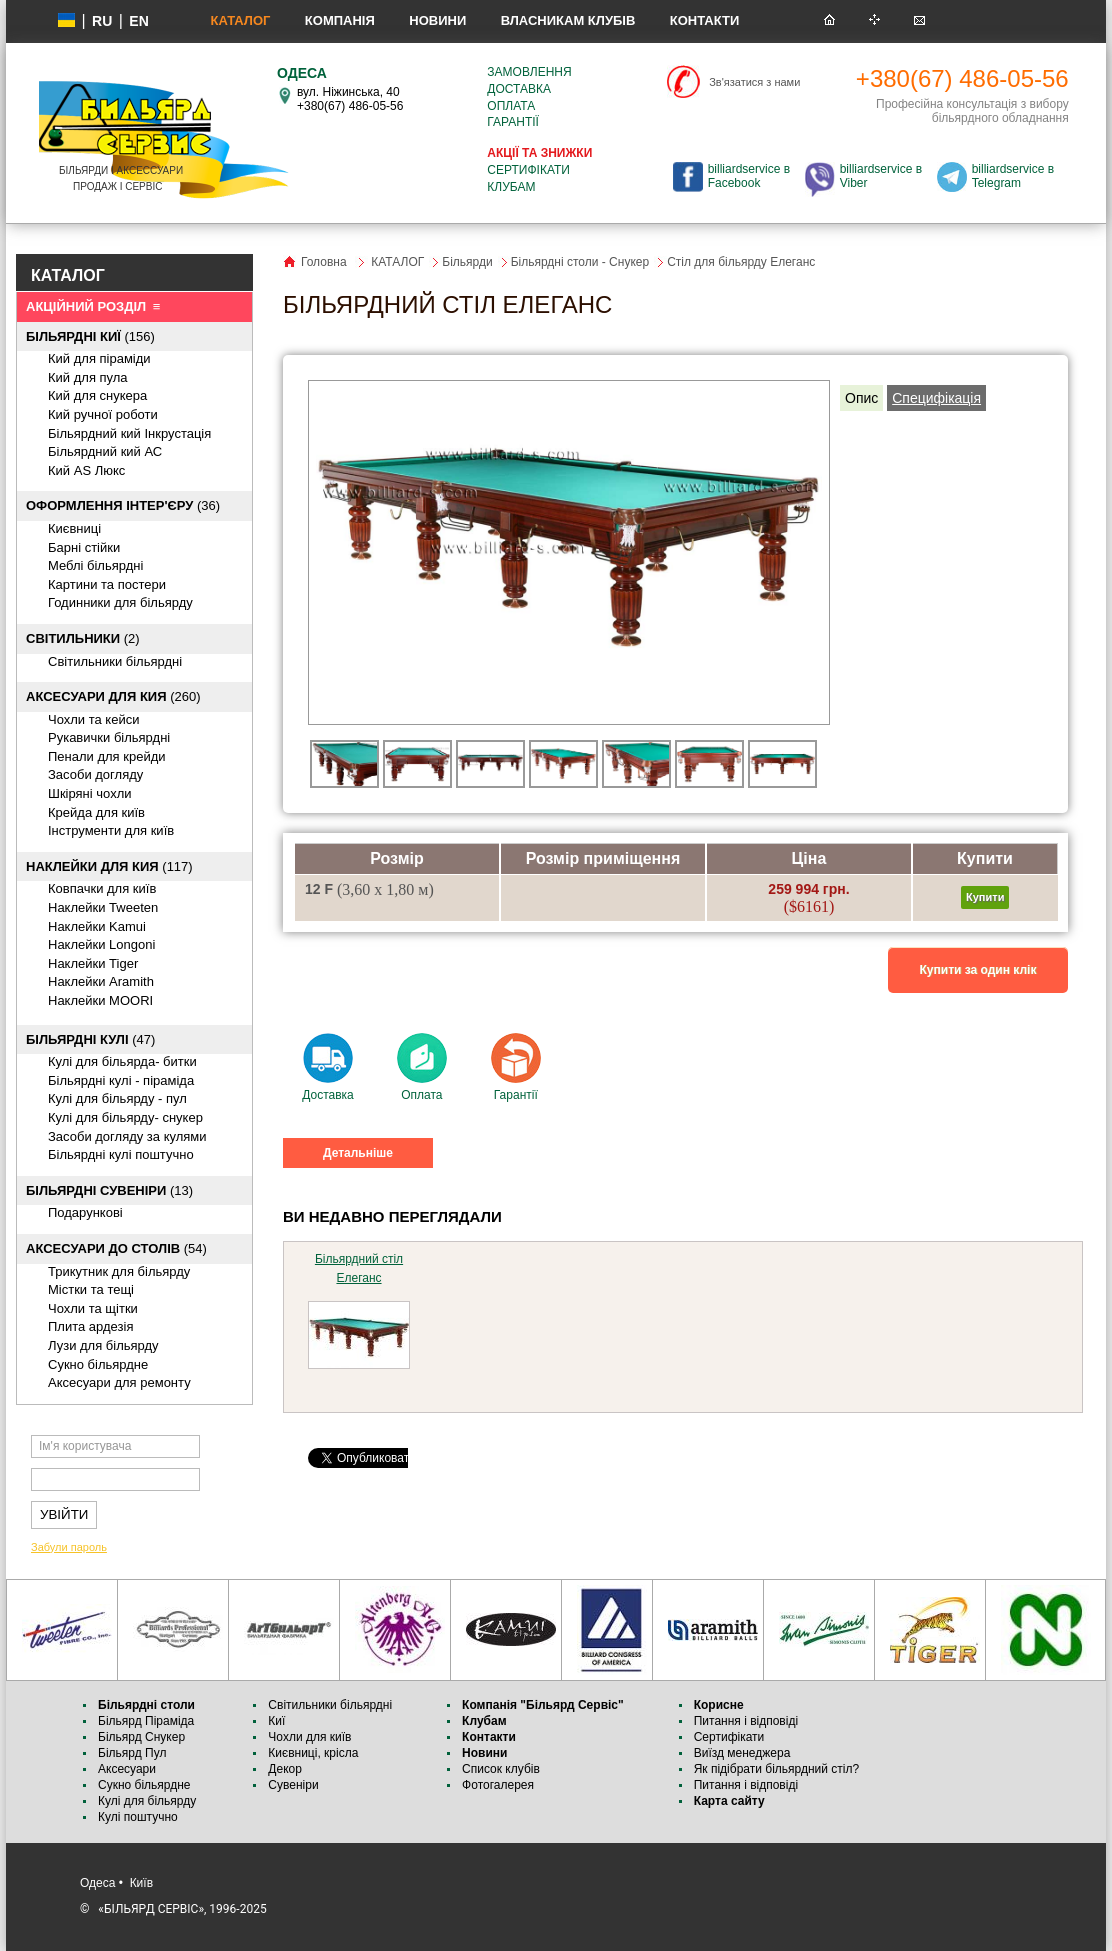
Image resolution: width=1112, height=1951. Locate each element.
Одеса (97, 1883)
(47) (90, 1039)
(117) (109, 866)
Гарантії (513, 122)
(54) (116, 1248)
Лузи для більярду (103, 1345)
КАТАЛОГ (240, 20)
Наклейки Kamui (97, 926)
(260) (113, 696)
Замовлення (529, 72)
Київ (141, 1883)
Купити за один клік (978, 970)
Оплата (511, 106)
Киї (276, 1721)
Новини (437, 20)
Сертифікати (528, 170)
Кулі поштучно (138, 1817)
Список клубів (501, 1769)
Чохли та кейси (93, 719)
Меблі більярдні (95, 565)
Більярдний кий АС (105, 451)
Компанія (340, 20)
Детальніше (358, 1153)
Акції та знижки (539, 153)
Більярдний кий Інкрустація (129, 433)
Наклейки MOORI (100, 1000)
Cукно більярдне (98, 1364)
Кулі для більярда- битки (122, 1061)
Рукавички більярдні (109, 737)
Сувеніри (293, 1785)
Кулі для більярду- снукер (125, 1117)
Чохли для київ (309, 1737)
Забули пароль (69, 1547)
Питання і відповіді (746, 1721)
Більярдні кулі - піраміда (121, 1080)
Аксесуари (127, 1769)
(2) (83, 638)
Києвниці (74, 528)
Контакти (705, 20)
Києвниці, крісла (313, 1753)
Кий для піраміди (99, 358)
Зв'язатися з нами (754, 82)
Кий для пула (88, 377)
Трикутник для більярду (119, 1271)
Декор (285, 1769)
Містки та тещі (91, 1289)
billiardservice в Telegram (1013, 176)
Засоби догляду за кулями (127, 1136)
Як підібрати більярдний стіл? (778, 1769)
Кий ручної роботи (103, 414)
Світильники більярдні (115, 661)
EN (138, 21)
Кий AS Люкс (86, 470)
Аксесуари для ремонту (119, 1382)
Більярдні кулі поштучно (121, 1154)
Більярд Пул (132, 1753)
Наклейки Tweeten (103, 907)
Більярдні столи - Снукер (580, 262)
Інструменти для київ (111, 830)
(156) (90, 336)
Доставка (519, 89)
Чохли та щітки (93, 1308)
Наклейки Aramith (101, 981)
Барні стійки (84, 547)
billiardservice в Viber (881, 176)
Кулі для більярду (147, 1801)
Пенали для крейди (107, 756)
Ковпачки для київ (102, 888)
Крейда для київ (96, 812)
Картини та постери (107, 584)
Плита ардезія (90, 1326)
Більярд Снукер (141, 1737)
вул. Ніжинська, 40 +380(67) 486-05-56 (350, 99)
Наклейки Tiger (93, 963)
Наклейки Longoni (101, 944)
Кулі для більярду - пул (117, 1098)
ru (102, 21)
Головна (324, 262)
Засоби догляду (95, 774)
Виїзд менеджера (742, 1753)
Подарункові (85, 1212)
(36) (123, 505)
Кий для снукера (97, 395)
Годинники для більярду (120, 602)
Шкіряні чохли (90, 793)
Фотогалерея (498, 1785)
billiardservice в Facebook (749, 176)
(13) (109, 1190)
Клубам (511, 187)
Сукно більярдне (146, 1785)
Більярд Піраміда (146, 1721)
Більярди (467, 262)
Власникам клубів (568, 20)
